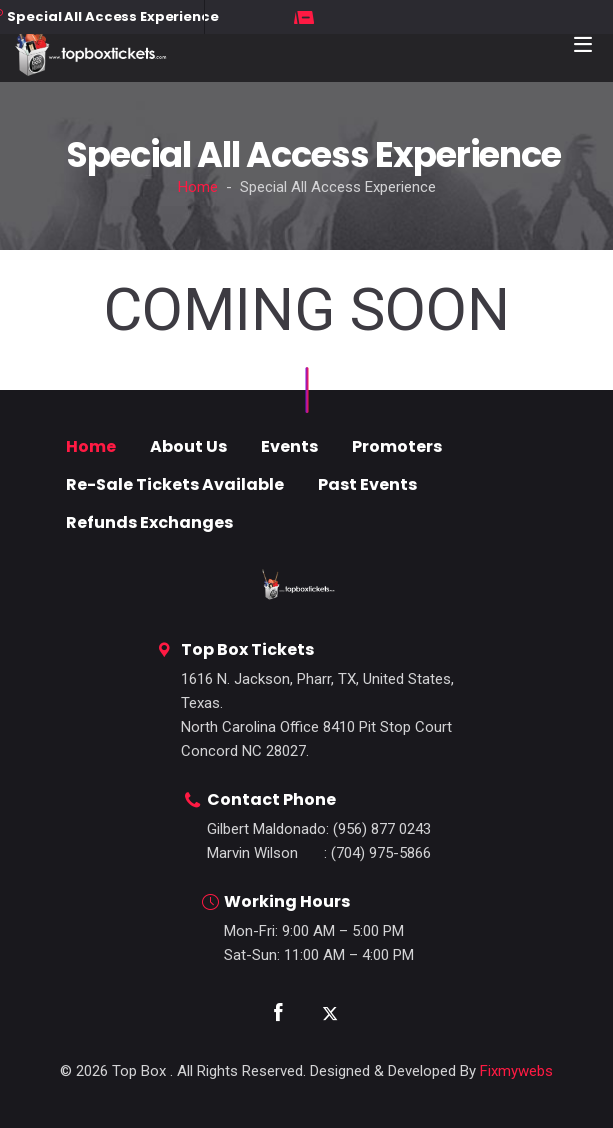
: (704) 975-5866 (319, 853)
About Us (188, 446)
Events (289, 446)
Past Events (367, 484)
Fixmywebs (516, 1071)
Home (198, 187)
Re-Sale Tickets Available (175, 484)
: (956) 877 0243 (319, 829)
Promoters (397, 446)
